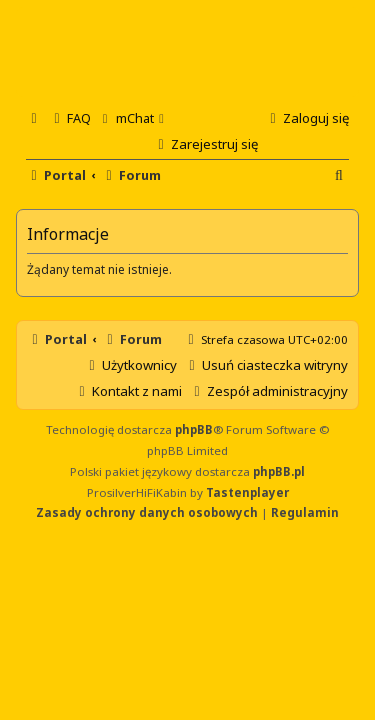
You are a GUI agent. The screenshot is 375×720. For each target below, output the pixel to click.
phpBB (194, 429)
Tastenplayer (247, 492)
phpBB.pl (279, 471)
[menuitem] (70, 118)
